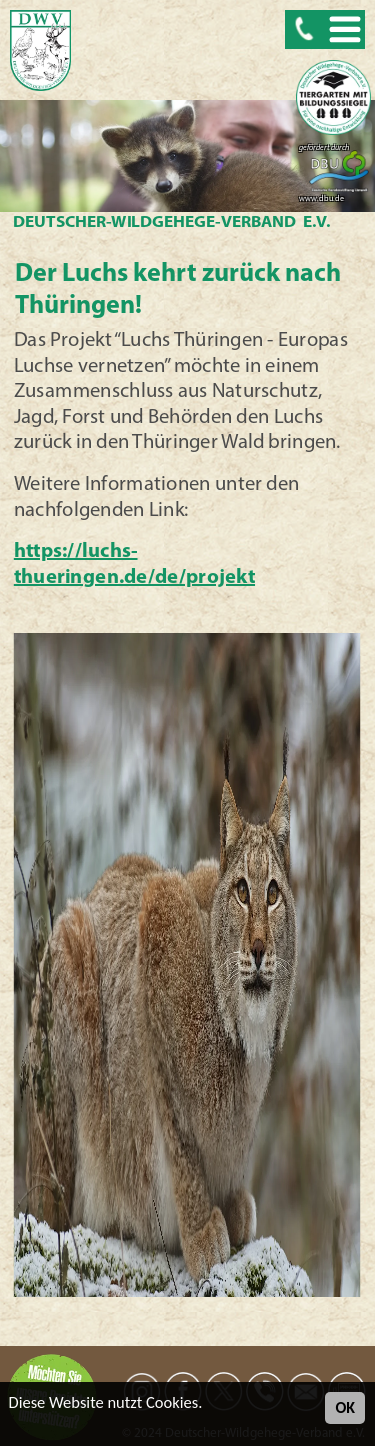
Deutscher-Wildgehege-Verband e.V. (172, 223)
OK (345, 1407)
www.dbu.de (321, 199)
